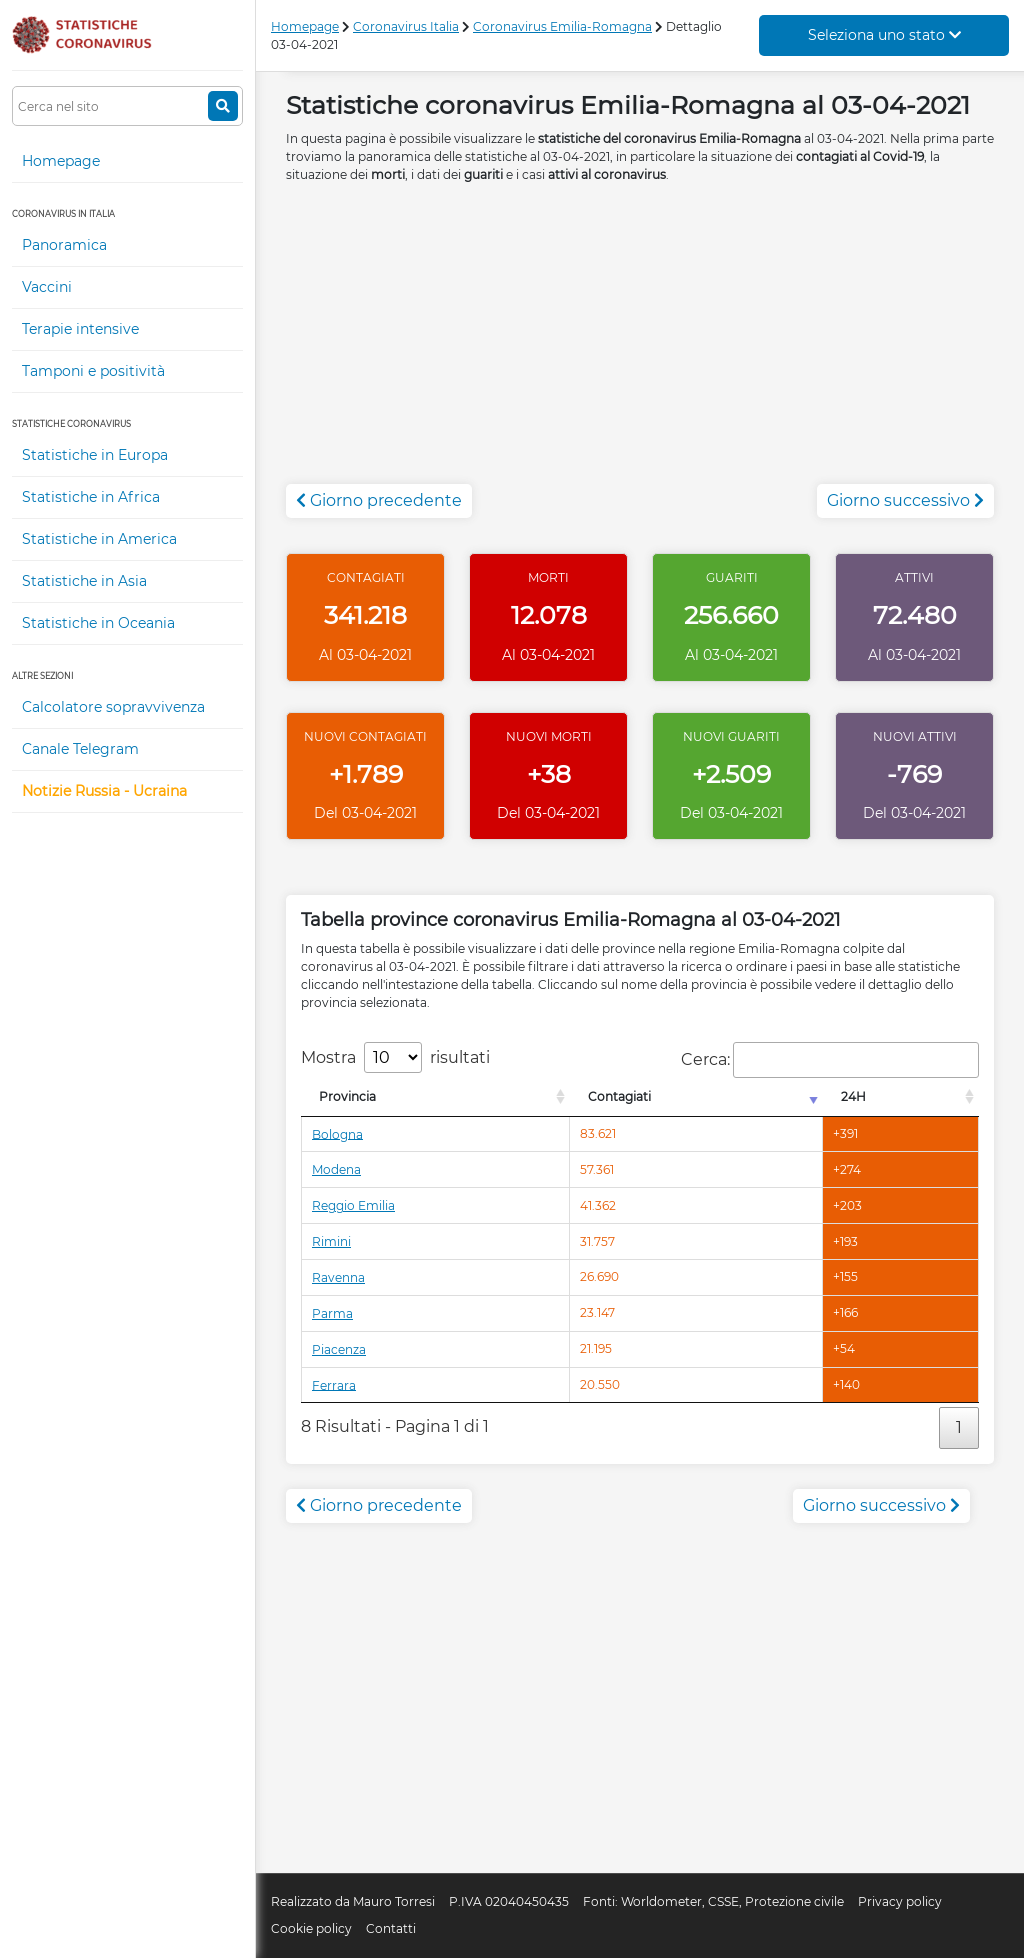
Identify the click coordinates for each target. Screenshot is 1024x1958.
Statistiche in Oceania (98, 623)
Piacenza (339, 1349)
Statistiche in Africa (91, 497)
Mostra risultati (395, 1057)
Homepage (61, 161)
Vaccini (47, 287)
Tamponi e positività (93, 371)
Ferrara (334, 1384)
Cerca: (830, 1060)
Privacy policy (900, 1901)
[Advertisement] (640, 344)
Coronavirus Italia (406, 26)
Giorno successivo (905, 500)
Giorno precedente (379, 500)
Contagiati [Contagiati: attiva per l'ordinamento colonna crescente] (619, 1096)
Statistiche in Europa (95, 455)
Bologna (337, 1133)
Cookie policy (311, 1928)
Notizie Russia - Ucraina (104, 791)
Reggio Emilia (353, 1205)
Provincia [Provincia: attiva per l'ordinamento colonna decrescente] (347, 1096)
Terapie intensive (80, 329)
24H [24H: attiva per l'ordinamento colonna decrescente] (853, 1096)
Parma (332, 1313)
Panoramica (64, 245)
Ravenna (338, 1277)
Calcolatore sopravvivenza (113, 707)
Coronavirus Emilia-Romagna (562, 26)
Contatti (391, 1928)
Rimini (331, 1241)
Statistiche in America (99, 539)
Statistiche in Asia (84, 581)
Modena (336, 1169)
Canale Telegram (80, 749)
